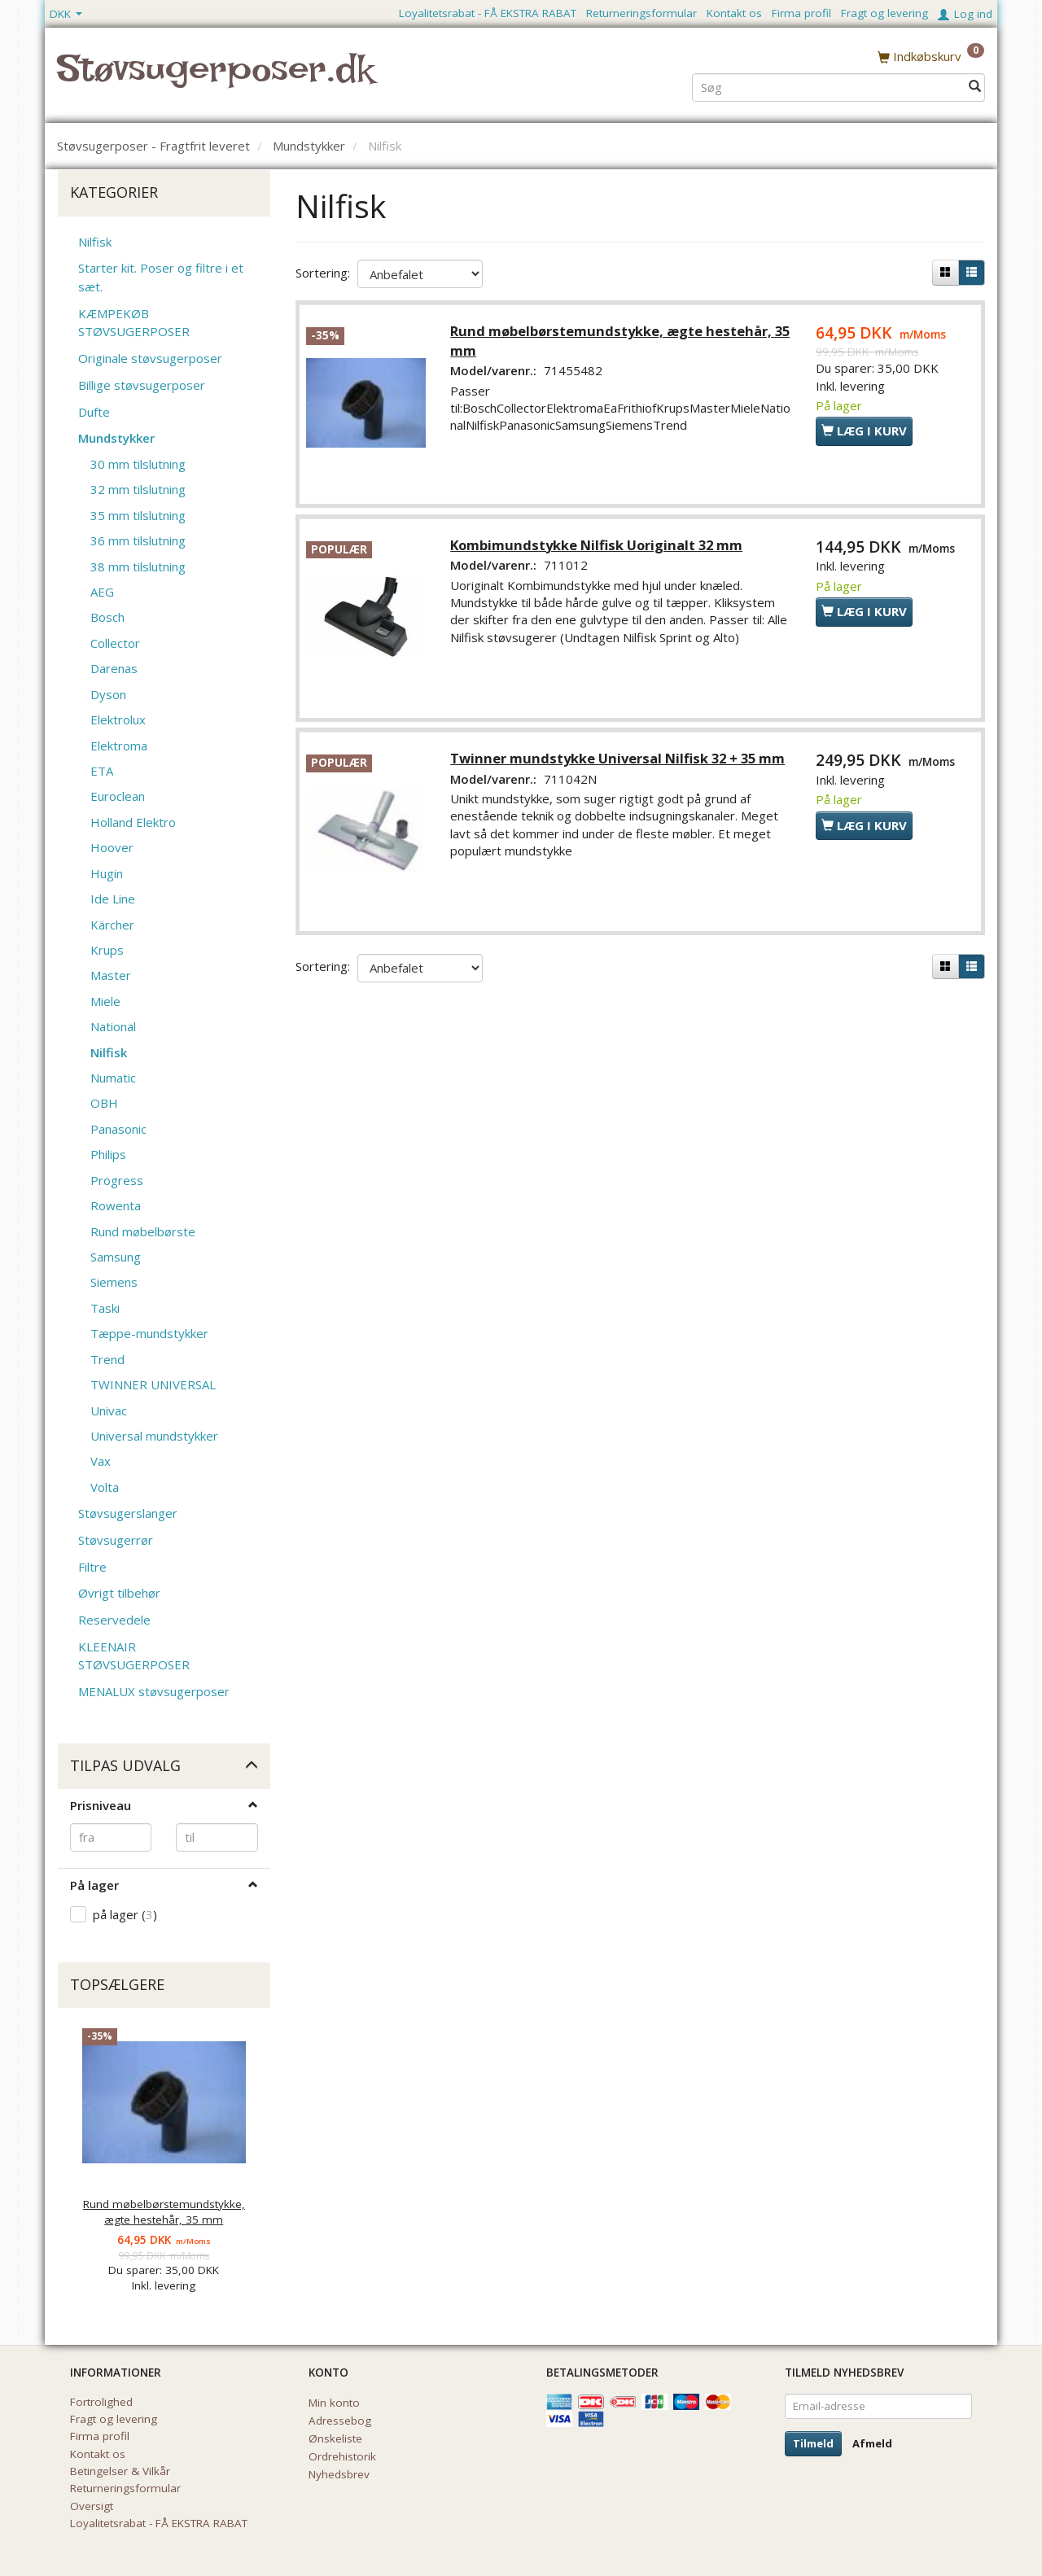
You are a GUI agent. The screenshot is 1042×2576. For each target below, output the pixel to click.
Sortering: (323, 273)
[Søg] (975, 86)
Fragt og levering (884, 13)
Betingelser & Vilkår (120, 2471)
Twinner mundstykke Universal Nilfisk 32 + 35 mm (619, 759)
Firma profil (801, 13)
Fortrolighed (101, 2401)
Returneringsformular (641, 13)
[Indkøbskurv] (930, 56)
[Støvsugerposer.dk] (215, 78)
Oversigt (91, 2506)
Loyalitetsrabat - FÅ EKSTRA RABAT (487, 13)
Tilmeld (813, 2443)
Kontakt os (734, 13)
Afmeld (872, 2443)
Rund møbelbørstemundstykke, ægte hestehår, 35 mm (164, 2212)
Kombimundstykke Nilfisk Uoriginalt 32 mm (598, 545)
